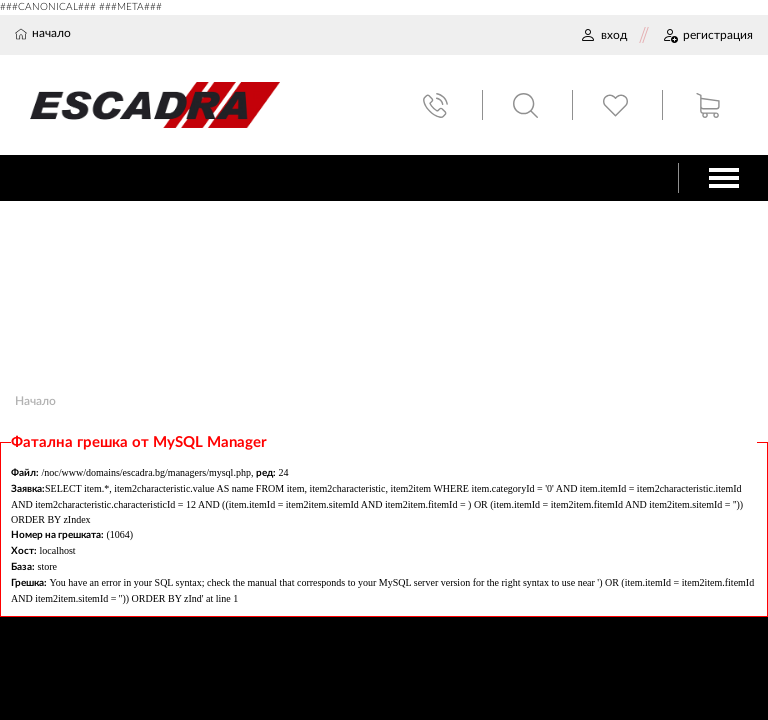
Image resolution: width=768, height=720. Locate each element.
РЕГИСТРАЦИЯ (707, 35)
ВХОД (603, 35)
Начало (35, 401)
